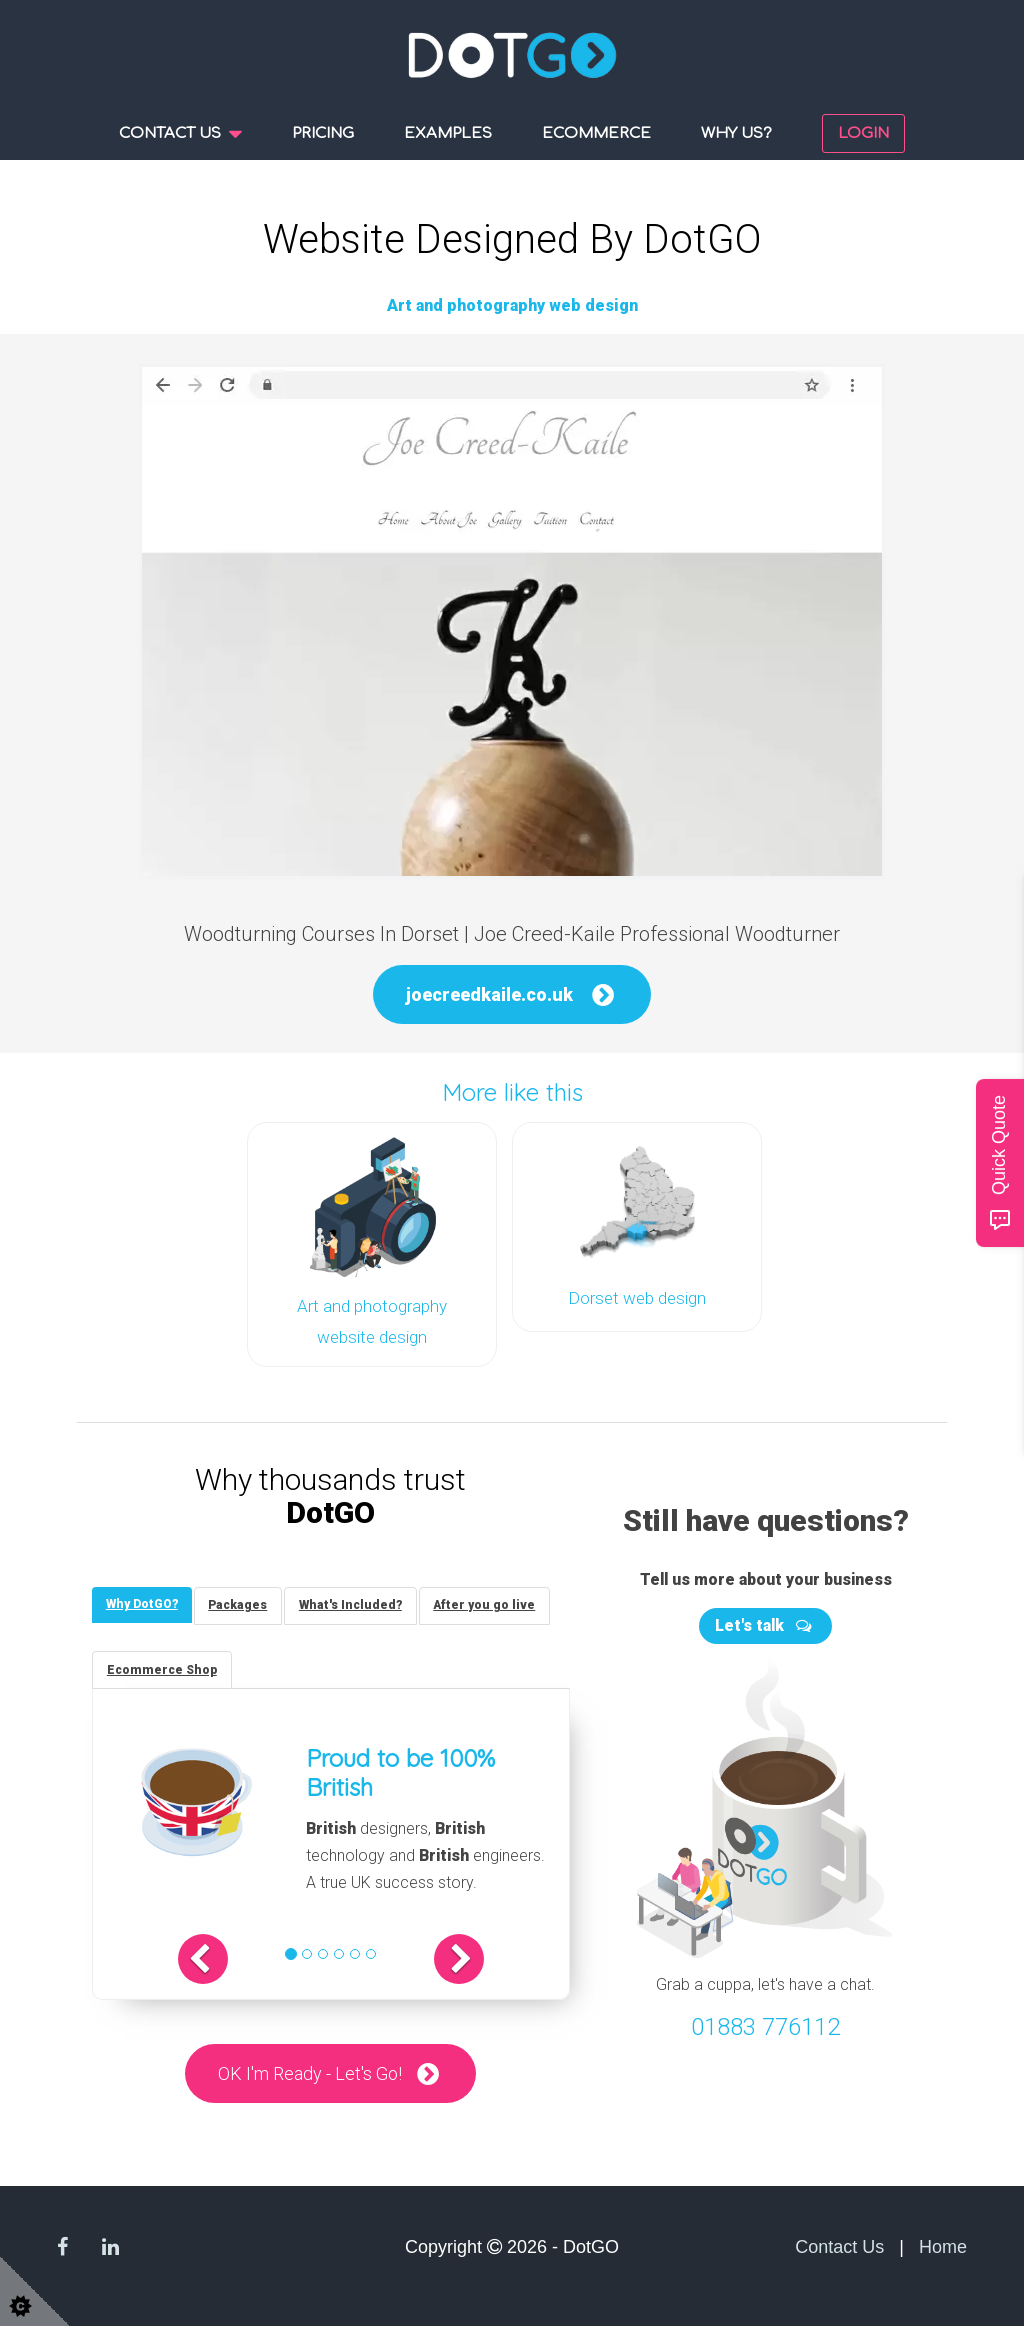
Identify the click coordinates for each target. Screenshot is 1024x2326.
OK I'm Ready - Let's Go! (310, 2073)
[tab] (143, 1602)
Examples (448, 133)
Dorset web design (637, 1297)
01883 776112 (765, 2024)
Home (943, 2247)
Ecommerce (596, 133)
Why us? (736, 133)
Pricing (323, 133)
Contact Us (839, 2247)
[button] (213, 1959)
